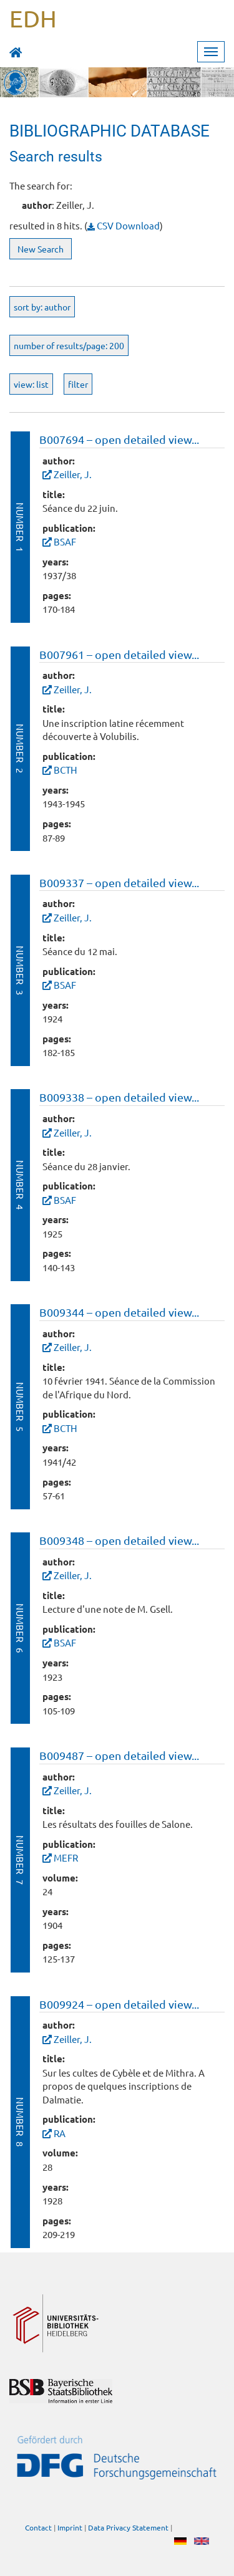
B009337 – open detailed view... (119, 882)
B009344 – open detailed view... (119, 1312)
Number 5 (20, 1406)
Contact (38, 2527)
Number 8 (20, 2121)
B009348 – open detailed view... (119, 1540)
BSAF (65, 541)
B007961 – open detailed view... (119, 654)
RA (60, 2133)
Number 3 (20, 970)
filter (78, 384)
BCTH (65, 770)
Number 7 (20, 1860)
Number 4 (20, 1184)
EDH (33, 18)
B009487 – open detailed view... (119, 1755)
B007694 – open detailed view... (119, 439)
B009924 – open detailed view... (119, 2004)
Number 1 (20, 527)
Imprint (69, 2527)
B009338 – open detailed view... (119, 1096)
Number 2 (20, 748)
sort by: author (42, 306)
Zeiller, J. (73, 474)
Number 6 (20, 1628)
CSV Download (123, 225)
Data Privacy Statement (128, 2527)
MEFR (66, 1857)
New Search (40, 248)
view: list (31, 384)
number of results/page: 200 (69, 345)
